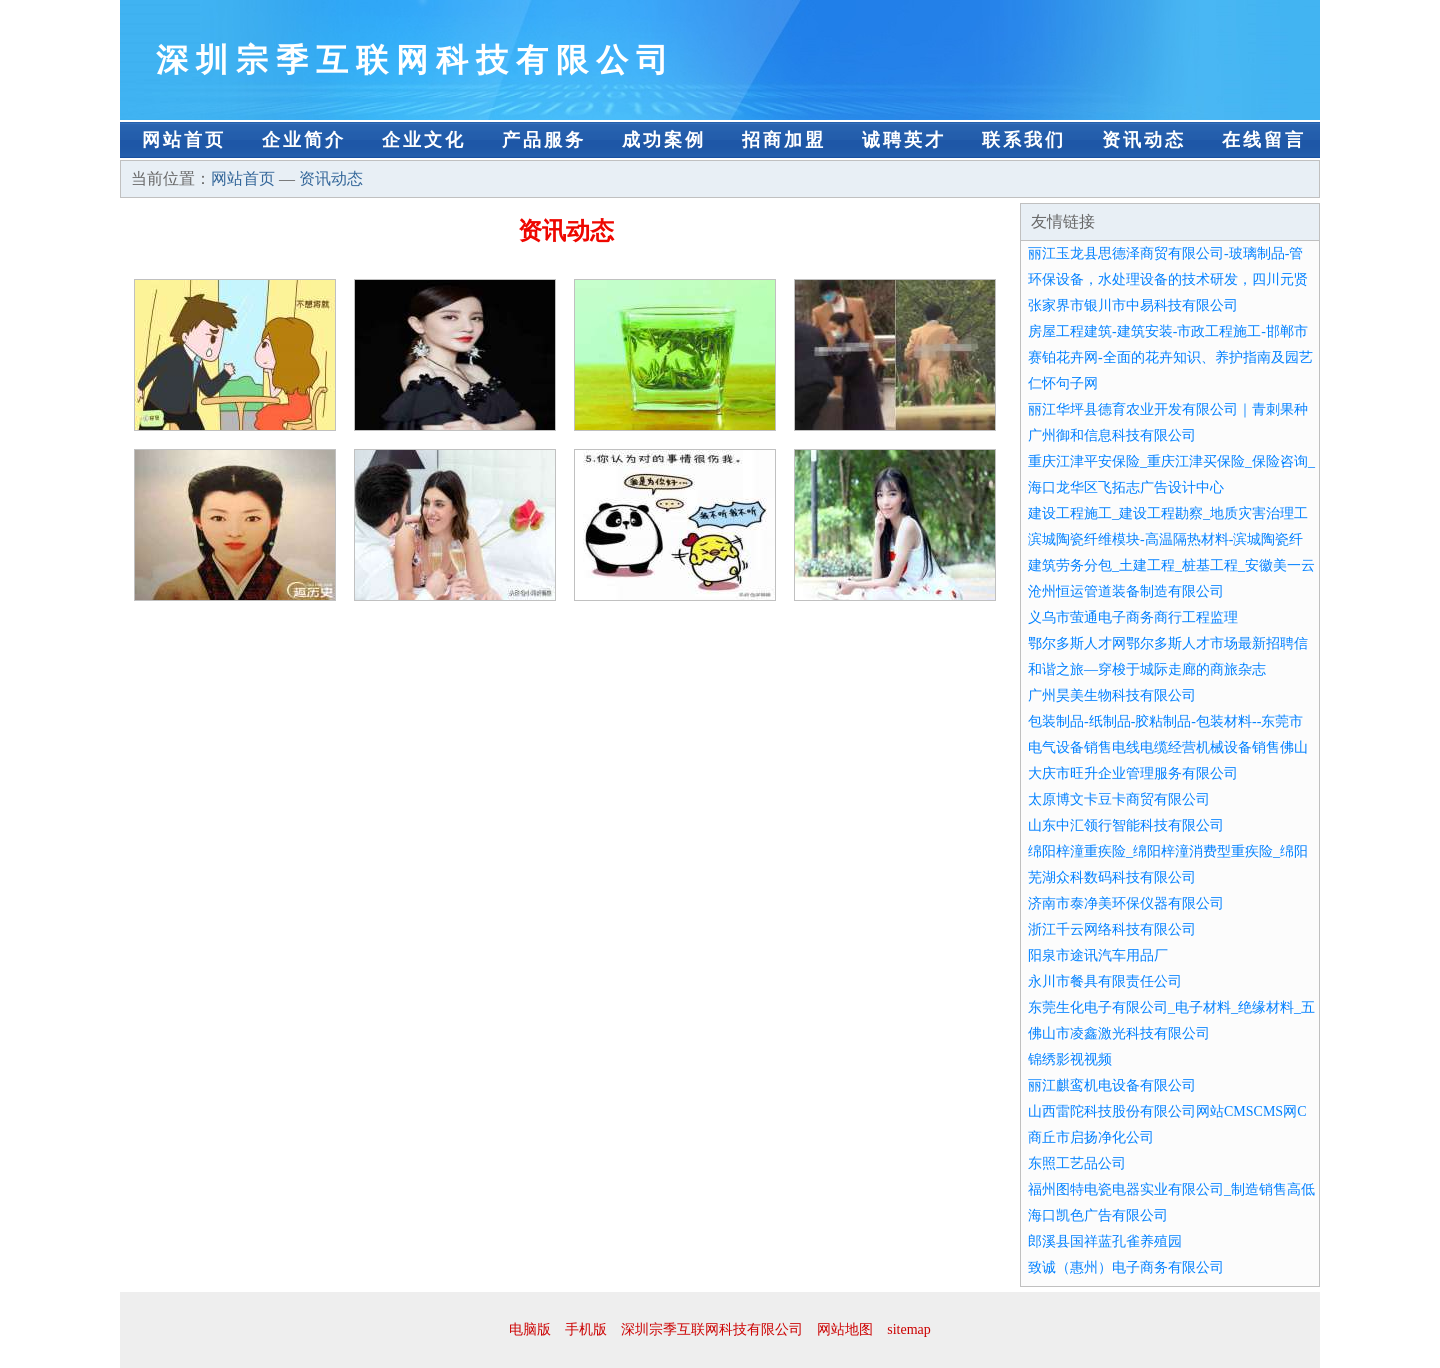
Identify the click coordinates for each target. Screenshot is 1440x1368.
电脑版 (530, 1329)
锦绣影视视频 (1070, 1059)
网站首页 (184, 140)
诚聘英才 (904, 140)
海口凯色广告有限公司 (1098, 1215)
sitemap (909, 1329)
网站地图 (845, 1329)
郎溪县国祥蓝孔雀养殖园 (1105, 1241)
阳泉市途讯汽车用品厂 (1098, 955)
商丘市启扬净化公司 (1091, 1137)
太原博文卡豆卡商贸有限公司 (1119, 799)
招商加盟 (784, 140)
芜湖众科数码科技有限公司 (1112, 877)
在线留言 (1264, 140)
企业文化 (424, 140)
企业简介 (304, 140)
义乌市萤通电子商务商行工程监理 (1133, 617)
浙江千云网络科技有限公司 (1112, 929)
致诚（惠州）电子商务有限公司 (1126, 1267)
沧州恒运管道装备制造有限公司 (1126, 591)
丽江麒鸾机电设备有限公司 (1112, 1085)
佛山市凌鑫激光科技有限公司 (1119, 1033)
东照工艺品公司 (1077, 1163)
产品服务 (544, 140)
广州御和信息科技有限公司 (1112, 435)
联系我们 (1024, 140)
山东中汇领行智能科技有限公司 (1126, 825)
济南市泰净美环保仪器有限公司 (1126, 903)
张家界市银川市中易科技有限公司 (1133, 305)
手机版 (586, 1329)
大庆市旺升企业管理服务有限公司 (1133, 773)
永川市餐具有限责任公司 (1105, 981)
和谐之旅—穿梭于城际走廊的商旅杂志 (1147, 669)
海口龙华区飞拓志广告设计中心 (1126, 487)
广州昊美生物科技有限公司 (1112, 695)
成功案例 (664, 140)
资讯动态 (1144, 140)
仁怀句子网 (1063, 383)
